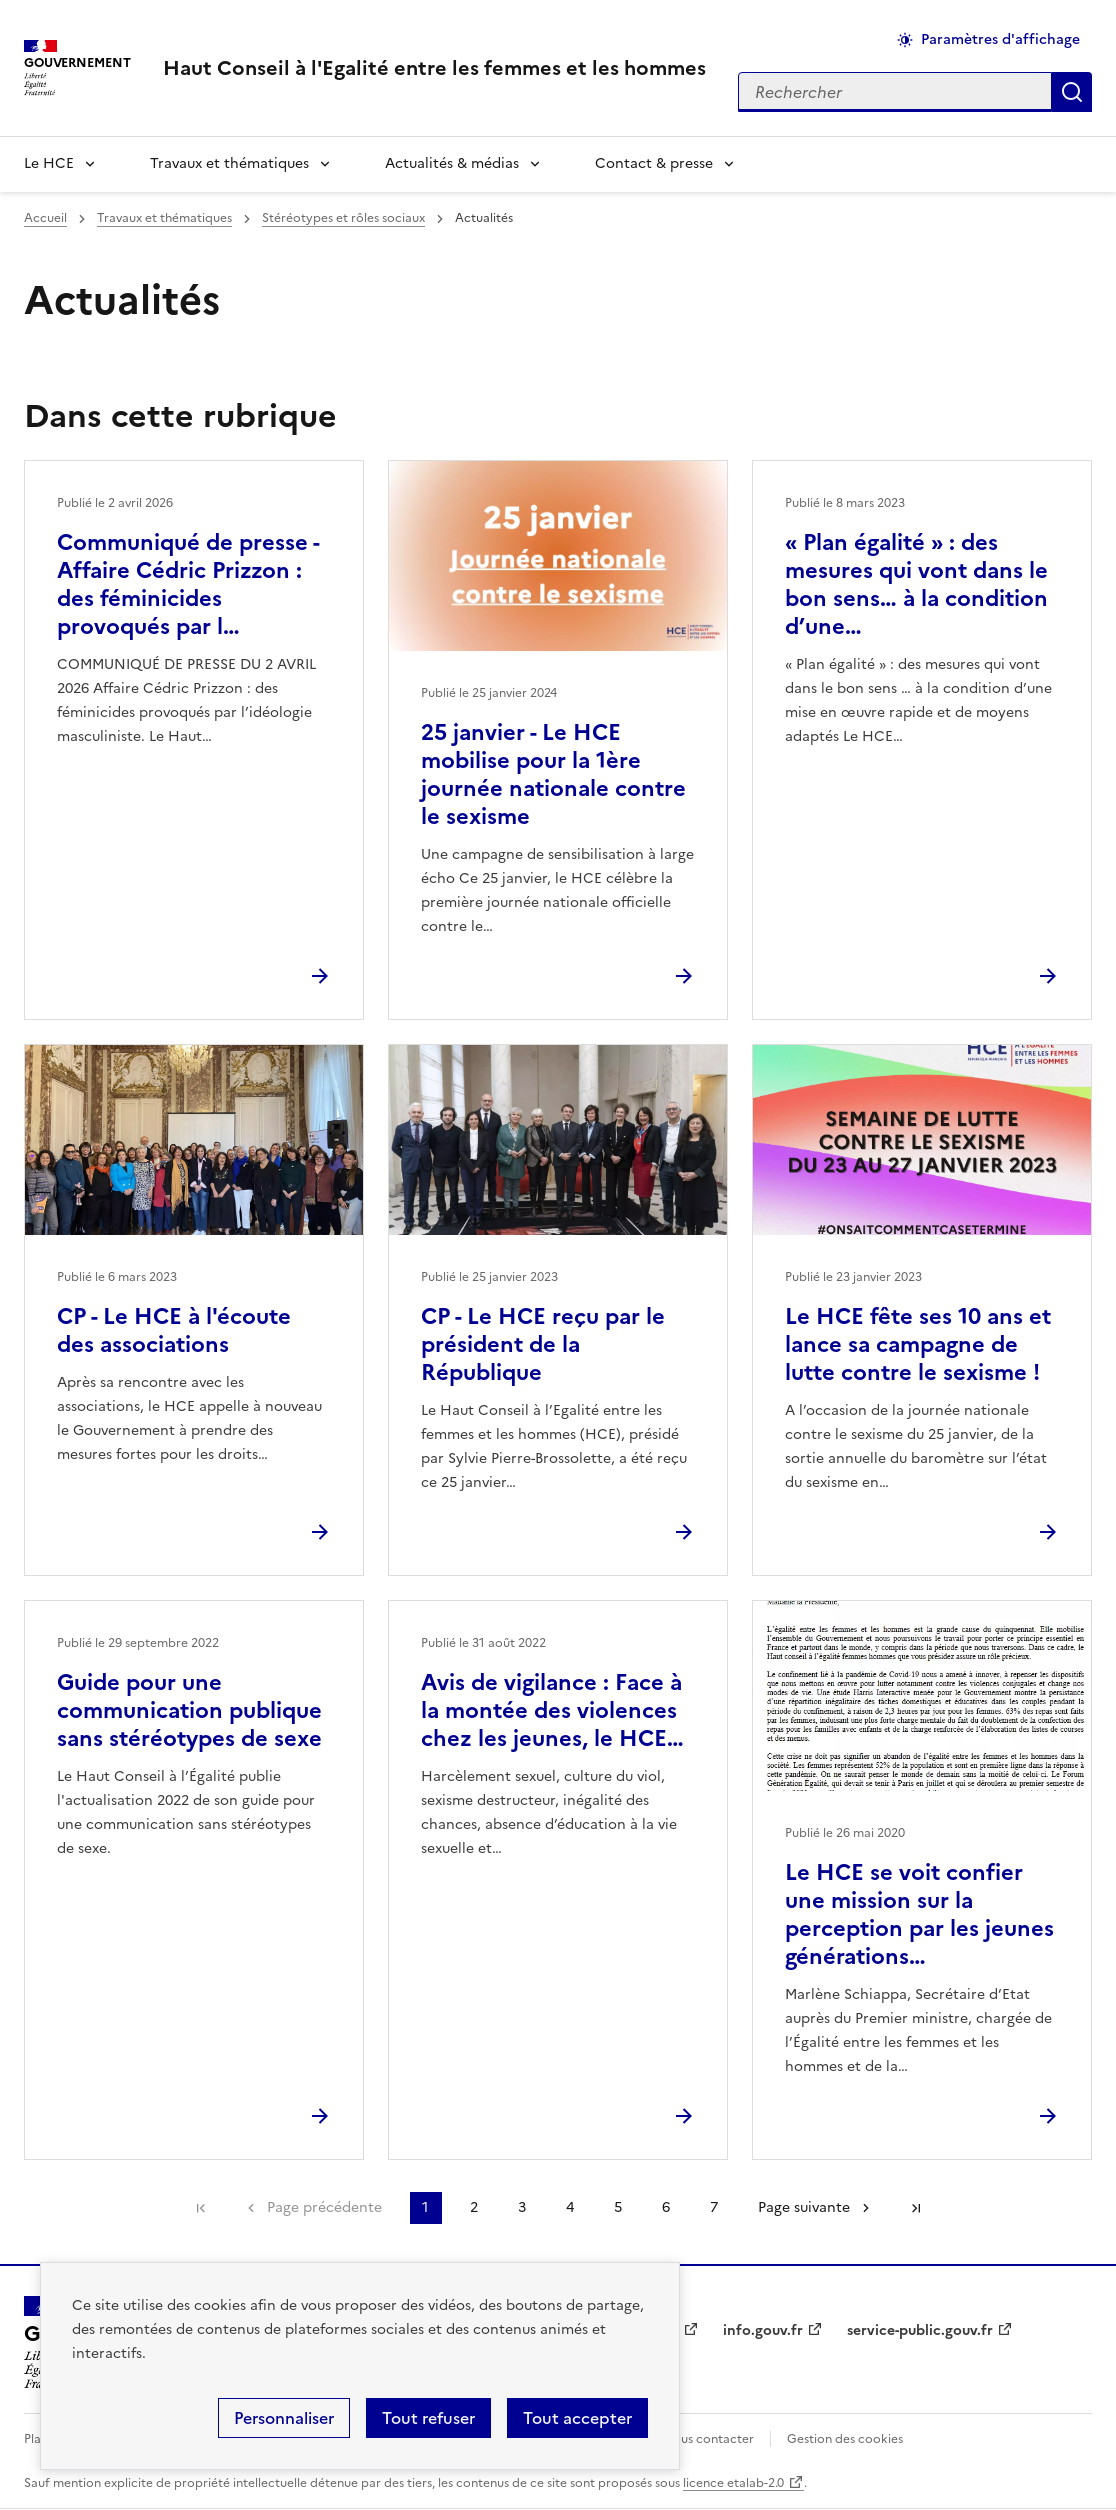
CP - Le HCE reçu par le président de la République (543, 1344)
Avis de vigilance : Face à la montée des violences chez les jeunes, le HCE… (552, 1710)
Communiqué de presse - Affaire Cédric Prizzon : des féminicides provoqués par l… (188, 584)
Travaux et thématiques (229, 163)
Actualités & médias (452, 163)
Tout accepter (577, 2418)
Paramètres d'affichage (1000, 39)
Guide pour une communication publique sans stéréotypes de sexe (189, 1710)
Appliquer (1072, 92)
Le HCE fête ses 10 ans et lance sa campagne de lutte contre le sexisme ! (918, 1344)
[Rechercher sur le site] (895, 92)
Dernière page (916, 2208)
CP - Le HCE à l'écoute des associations (174, 1330)
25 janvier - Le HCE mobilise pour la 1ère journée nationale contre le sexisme (553, 774)
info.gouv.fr (763, 2330)
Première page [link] (201, 2208)
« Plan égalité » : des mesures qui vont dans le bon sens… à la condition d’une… (916, 584)
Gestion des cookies (845, 2439)
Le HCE (49, 163)
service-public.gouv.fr (920, 2330)
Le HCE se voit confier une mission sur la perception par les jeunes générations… (919, 1914)
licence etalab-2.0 (733, 2483)
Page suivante (804, 2207)
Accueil (45, 218)
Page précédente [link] (324, 2207)
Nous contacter (708, 2439)
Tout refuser (428, 2418)
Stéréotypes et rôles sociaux (343, 218)
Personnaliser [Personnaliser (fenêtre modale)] (284, 2418)
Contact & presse (654, 163)
